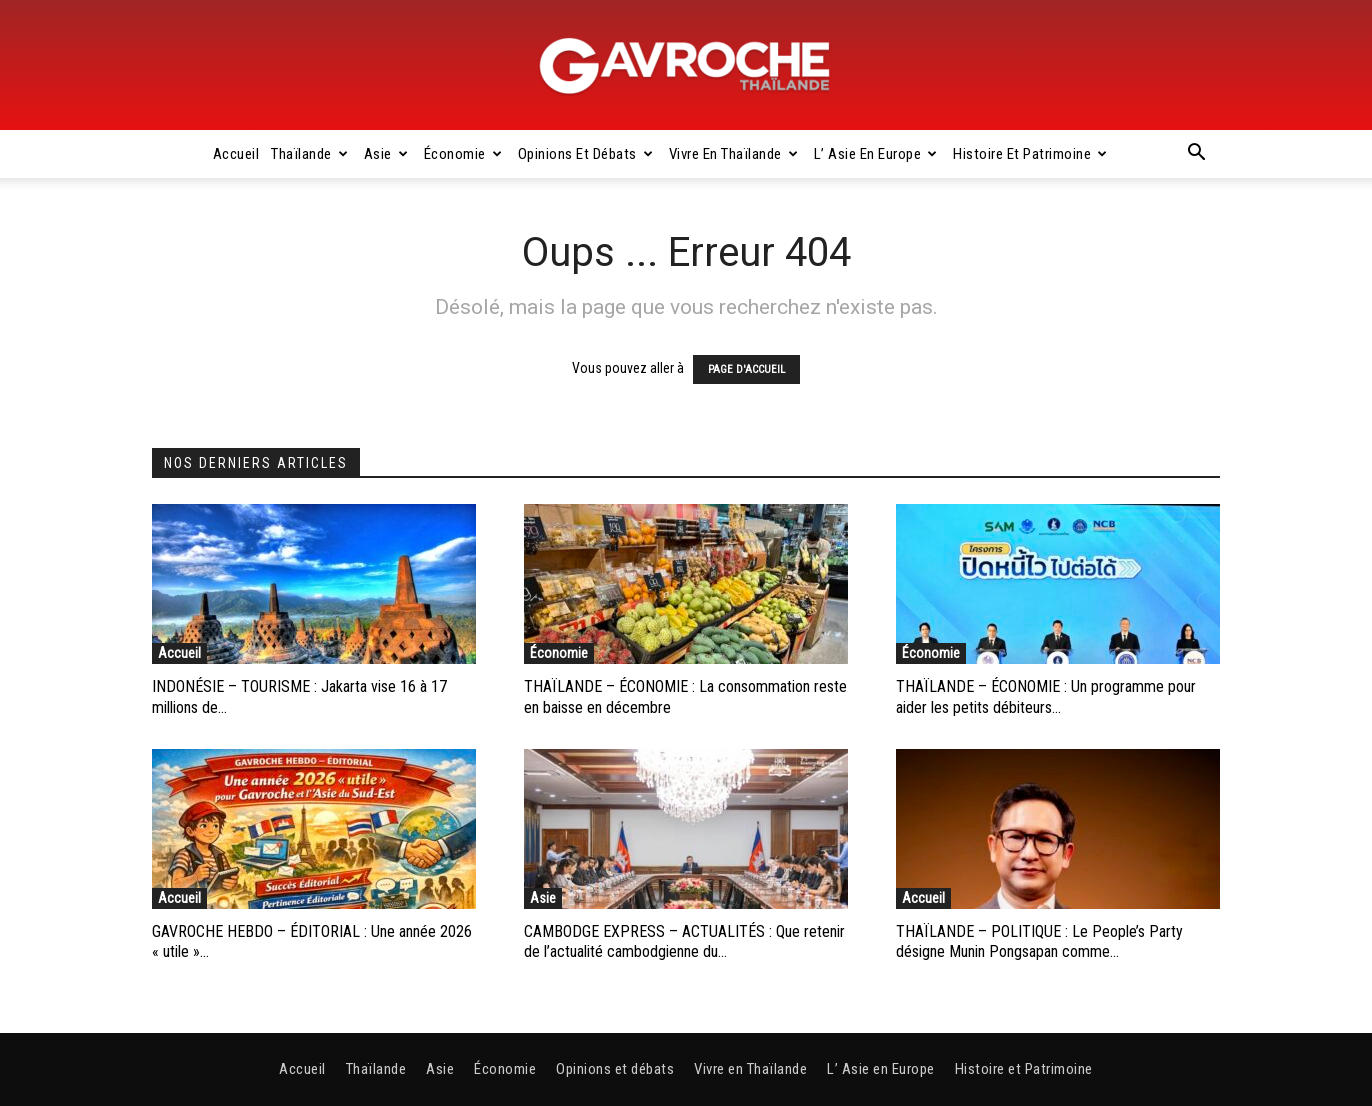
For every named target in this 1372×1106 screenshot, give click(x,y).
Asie (386, 154)
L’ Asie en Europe (876, 154)
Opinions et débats (586, 154)
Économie (463, 154)
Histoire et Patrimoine (1030, 154)
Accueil (236, 154)
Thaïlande (309, 154)
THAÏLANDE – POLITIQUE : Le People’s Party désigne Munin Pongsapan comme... (1039, 942)
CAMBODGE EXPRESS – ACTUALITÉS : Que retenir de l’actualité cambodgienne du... (684, 942)
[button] (1196, 155)
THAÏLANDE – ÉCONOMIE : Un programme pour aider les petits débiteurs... (1046, 697)
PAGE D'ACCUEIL (746, 369)
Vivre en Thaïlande (734, 154)
